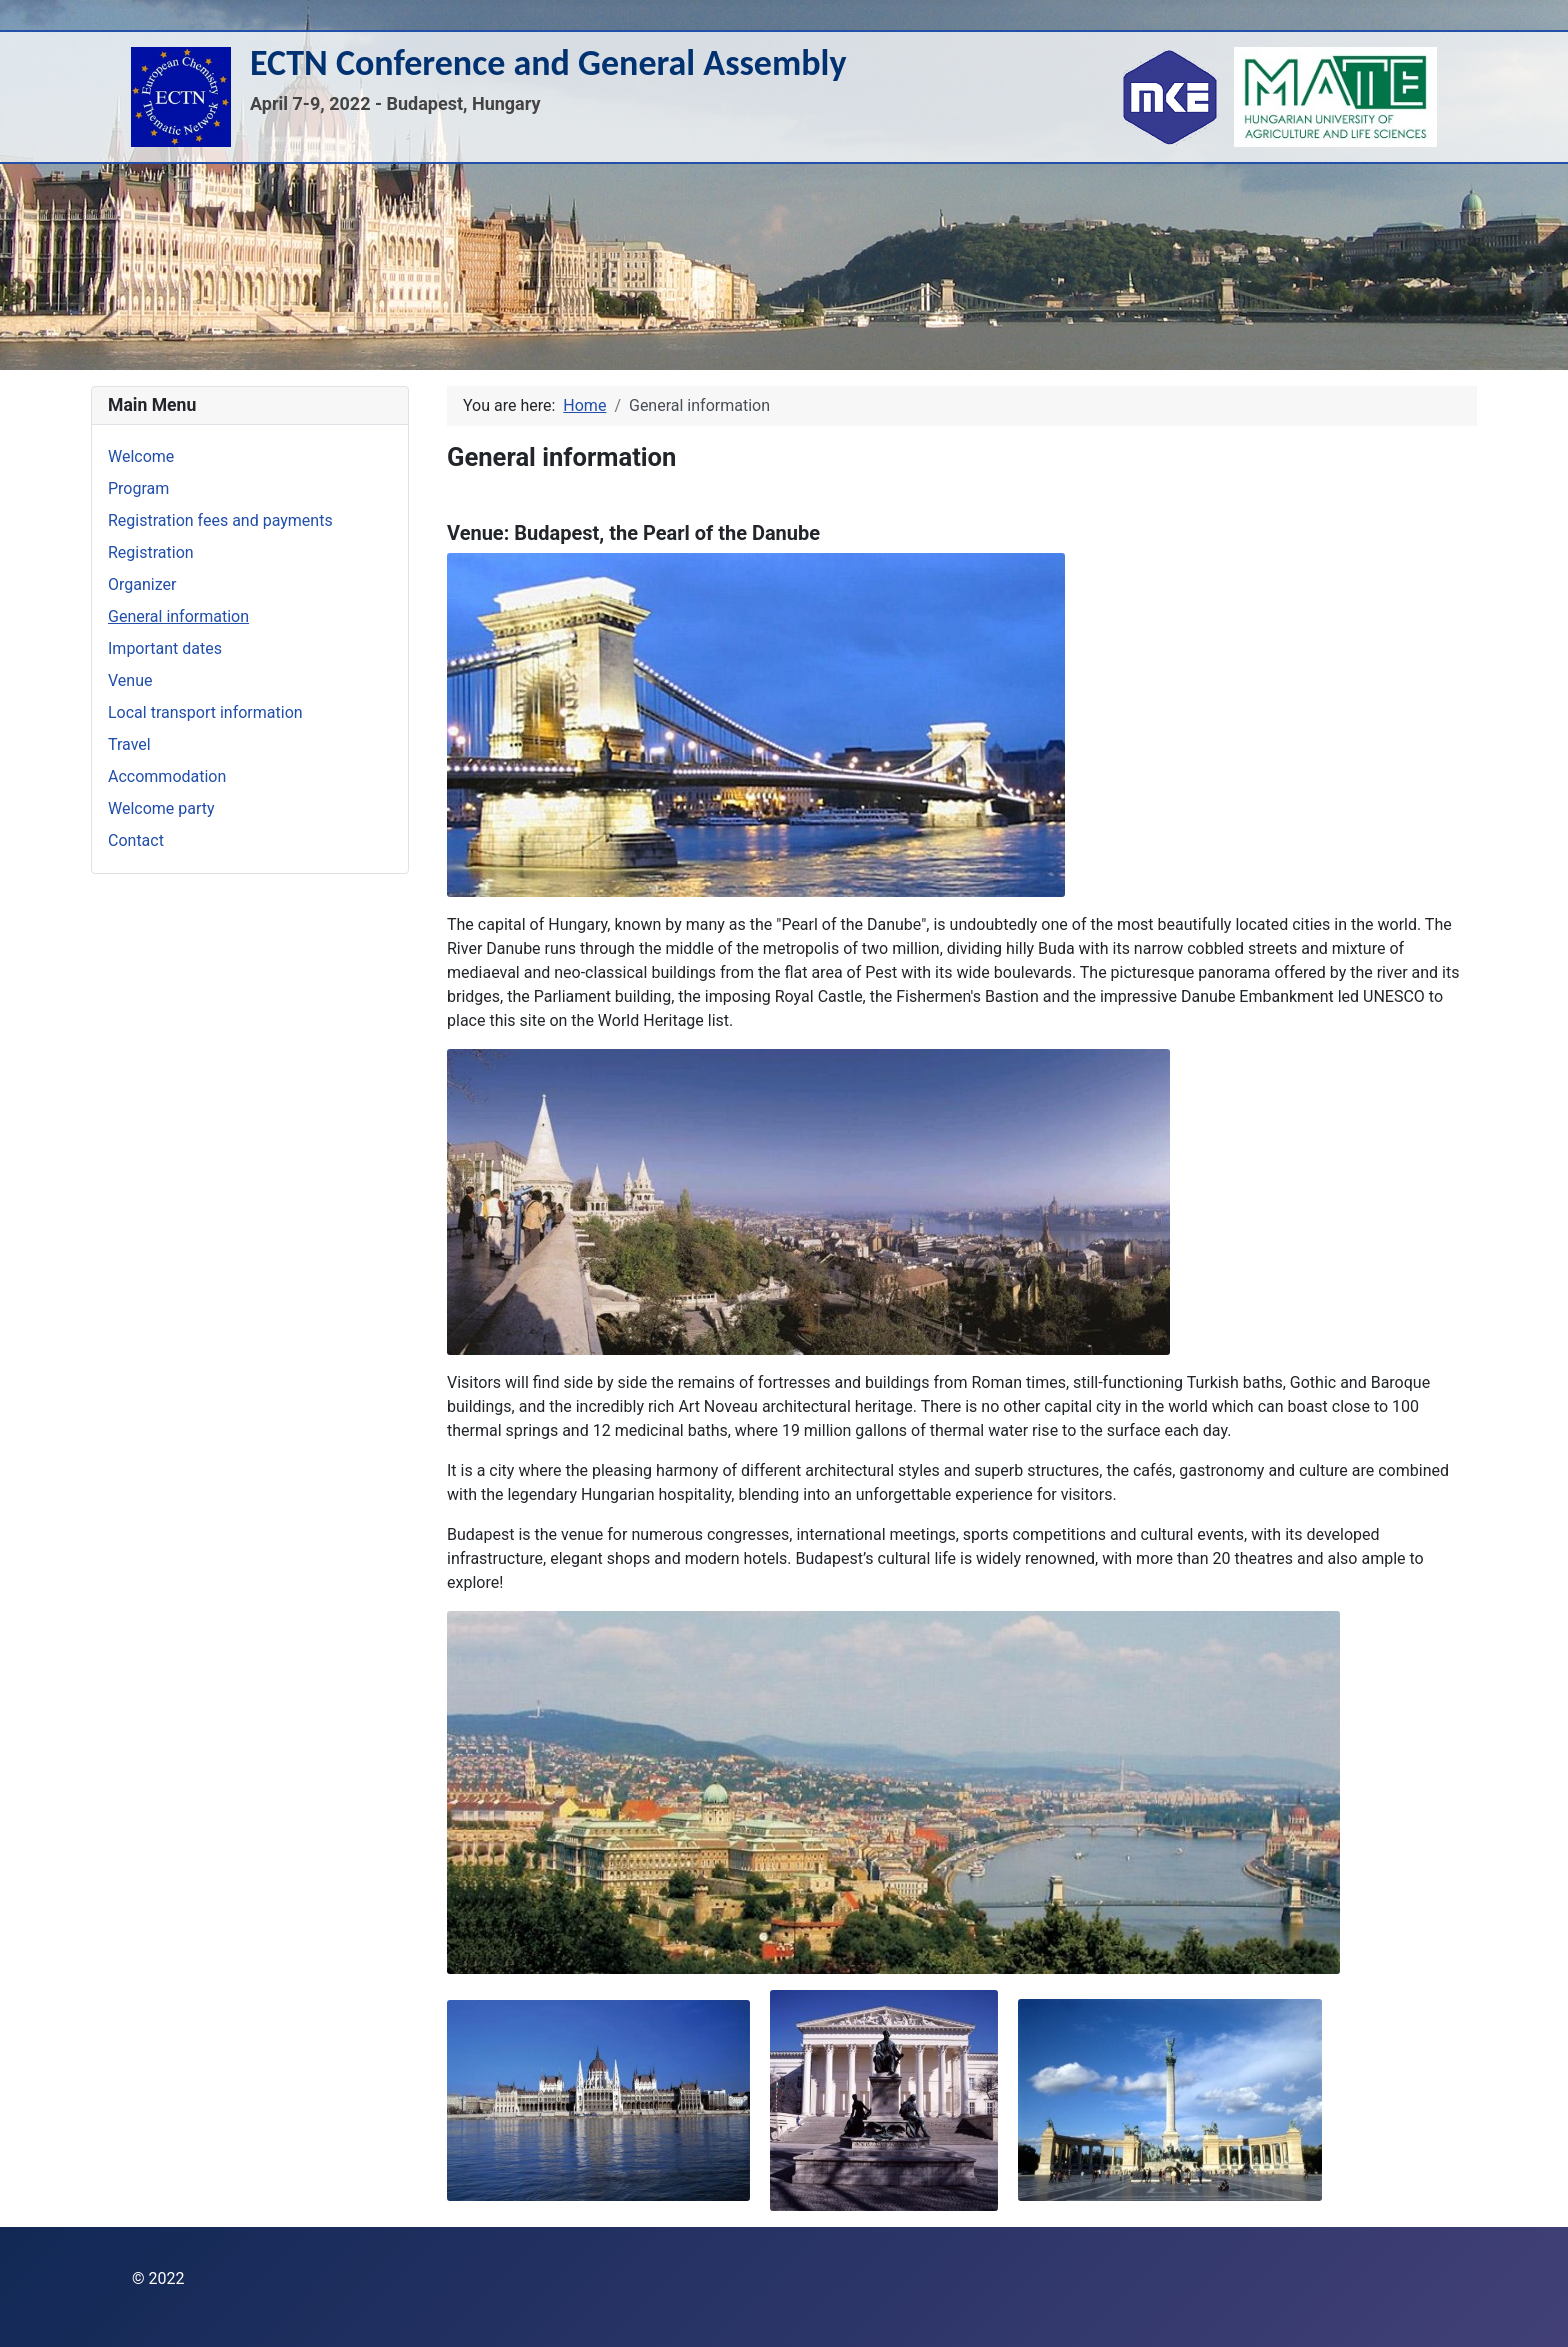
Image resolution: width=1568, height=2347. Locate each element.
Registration (151, 552)
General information (178, 616)
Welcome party (161, 808)
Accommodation (167, 776)
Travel (129, 744)
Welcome (141, 456)
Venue (130, 680)
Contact (136, 840)
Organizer (142, 584)
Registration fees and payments (220, 520)
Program (138, 488)
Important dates (165, 648)
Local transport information (205, 712)
